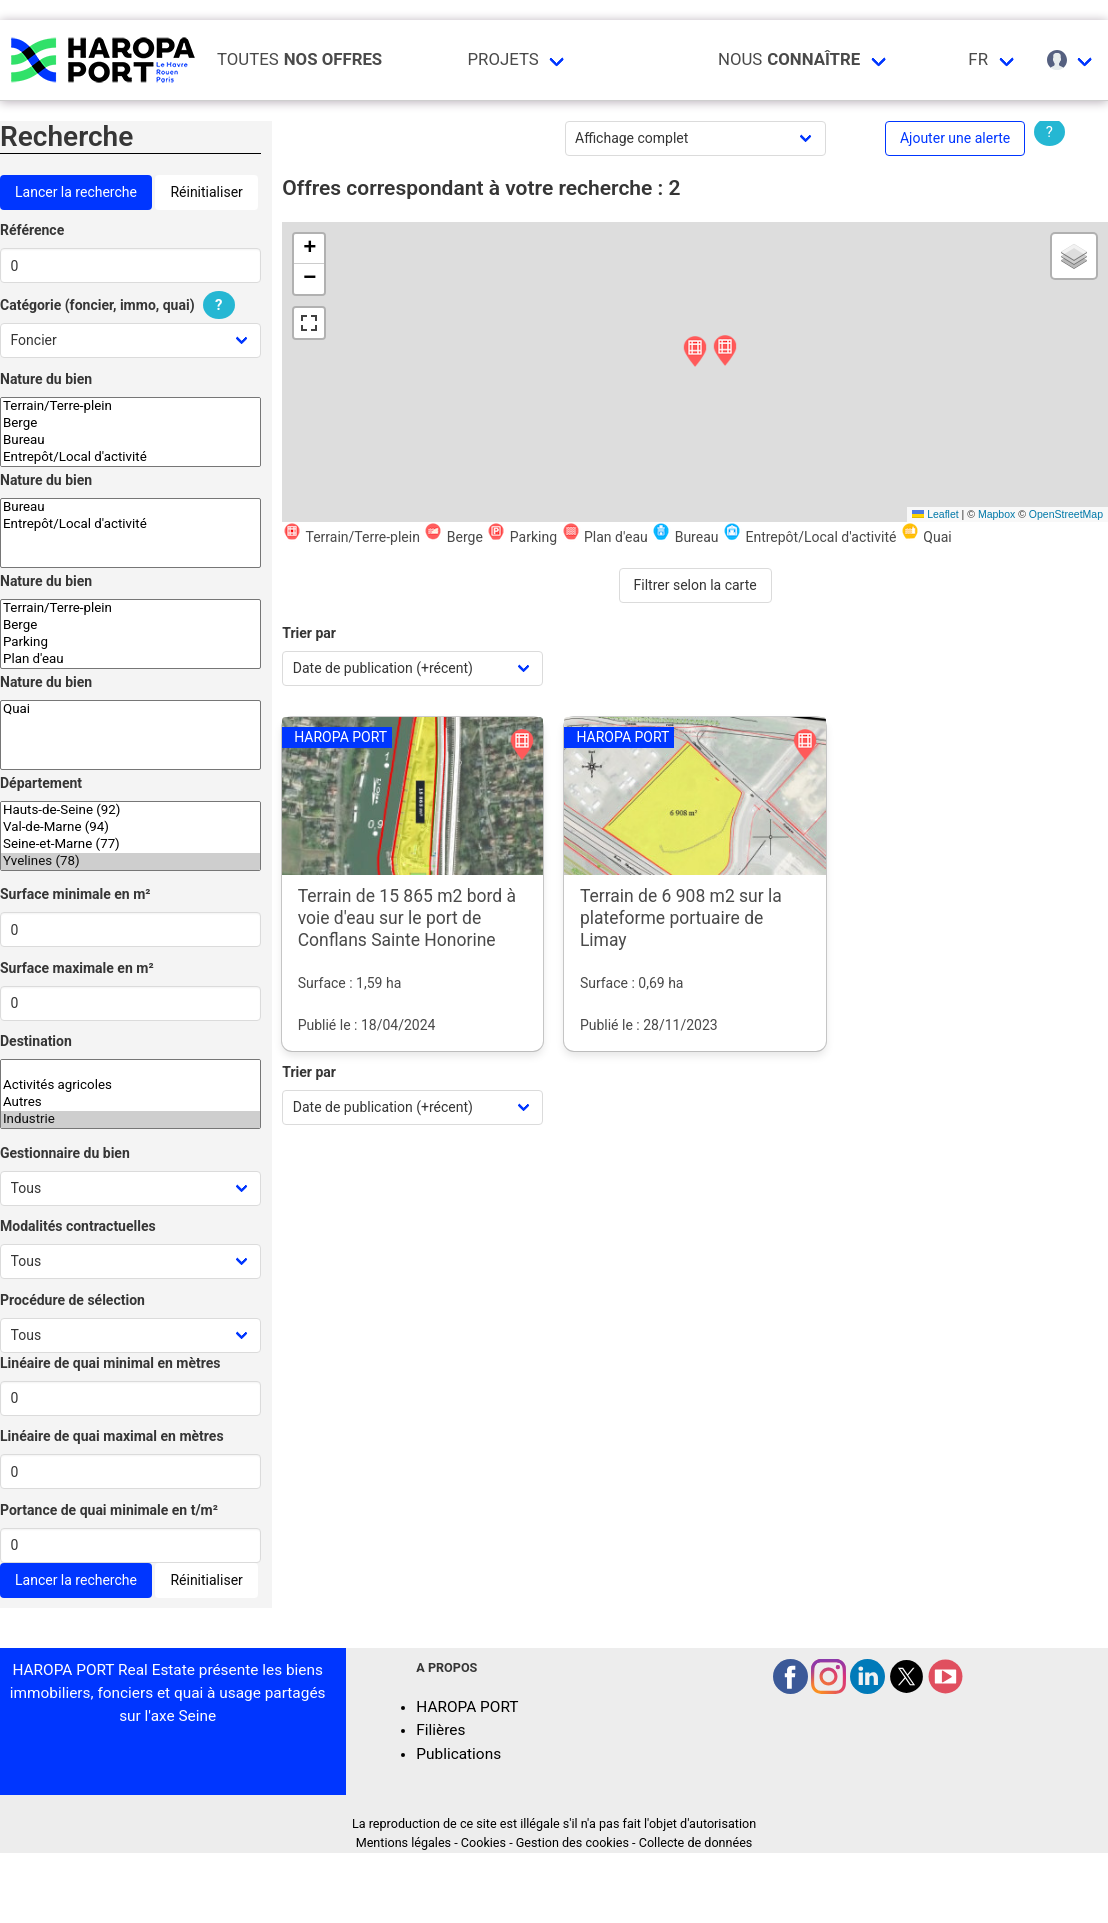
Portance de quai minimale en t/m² (109, 1510)
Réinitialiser (206, 192)
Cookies (483, 1842)
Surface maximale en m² (77, 968)
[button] (725, 351)
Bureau (130, 440)
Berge (130, 423)
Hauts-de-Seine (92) (130, 810)
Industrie (130, 1119)
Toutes (299, 59)
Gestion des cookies (572, 1842)
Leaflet (935, 514)
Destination (36, 1041)
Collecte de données (696, 1842)
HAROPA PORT (467, 1707)
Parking (130, 642)
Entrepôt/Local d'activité (130, 457)
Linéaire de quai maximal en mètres (112, 1436)
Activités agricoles (130, 1085)
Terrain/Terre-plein (130, 406)
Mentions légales (403, 1842)
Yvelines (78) (130, 861)
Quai (130, 709)
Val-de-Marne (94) (130, 827)
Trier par (309, 633)
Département (41, 783)
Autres (130, 1102)
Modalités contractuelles (78, 1226)
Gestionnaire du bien (65, 1153)
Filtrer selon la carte (695, 585)
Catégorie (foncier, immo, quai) (120, 305)
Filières (440, 1730)
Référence (32, 230)
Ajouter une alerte (955, 138)
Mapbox (996, 514)
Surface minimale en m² (75, 894)
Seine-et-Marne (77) (130, 844)
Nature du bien (46, 379)
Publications (458, 1754)
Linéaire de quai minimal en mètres (110, 1363)
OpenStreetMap (1066, 514)
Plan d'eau (130, 659)
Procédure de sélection (72, 1300)
